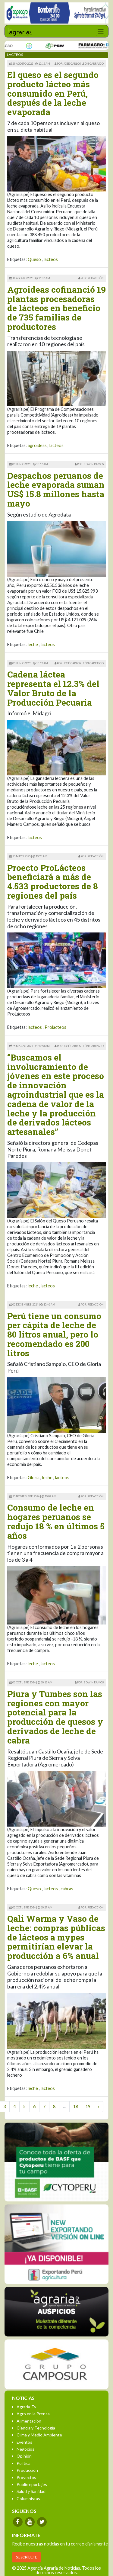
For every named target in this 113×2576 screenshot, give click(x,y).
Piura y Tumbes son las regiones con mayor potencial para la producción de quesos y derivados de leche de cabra (55, 1717)
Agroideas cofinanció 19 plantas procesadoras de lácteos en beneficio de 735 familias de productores (56, 308)
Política (23, 2463)
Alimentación (29, 2420)
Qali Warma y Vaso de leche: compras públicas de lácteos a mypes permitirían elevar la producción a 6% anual (56, 1937)
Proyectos (26, 2477)
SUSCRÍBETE (26, 2557)
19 (88, 2106)
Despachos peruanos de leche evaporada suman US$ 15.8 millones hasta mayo (56, 489)
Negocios (25, 2449)
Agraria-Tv (26, 2406)
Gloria (33, 1477)
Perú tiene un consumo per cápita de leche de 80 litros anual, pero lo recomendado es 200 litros (54, 1334)
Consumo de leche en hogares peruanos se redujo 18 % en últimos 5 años (56, 1521)
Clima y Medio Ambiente (39, 2434)
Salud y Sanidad (31, 2491)
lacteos (51, 259)
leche (33, 644)
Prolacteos (55, 1027)
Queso (34, 259)
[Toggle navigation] (100, 31)
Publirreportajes (32, 2484)
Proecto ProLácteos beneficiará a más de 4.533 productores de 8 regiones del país (52, 881)
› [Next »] (98, 2106)
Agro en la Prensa (33, 2413)
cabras (67, 1888)
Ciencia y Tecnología (36, 2427)
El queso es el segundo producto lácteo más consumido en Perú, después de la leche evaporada (53, 93)
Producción (27, 2470)
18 (75, 2106)
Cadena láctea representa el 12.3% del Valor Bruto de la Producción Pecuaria (53, 688)
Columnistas (28, 2498)
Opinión (24, 2455)
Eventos (24, 2442)
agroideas (37, 445)
